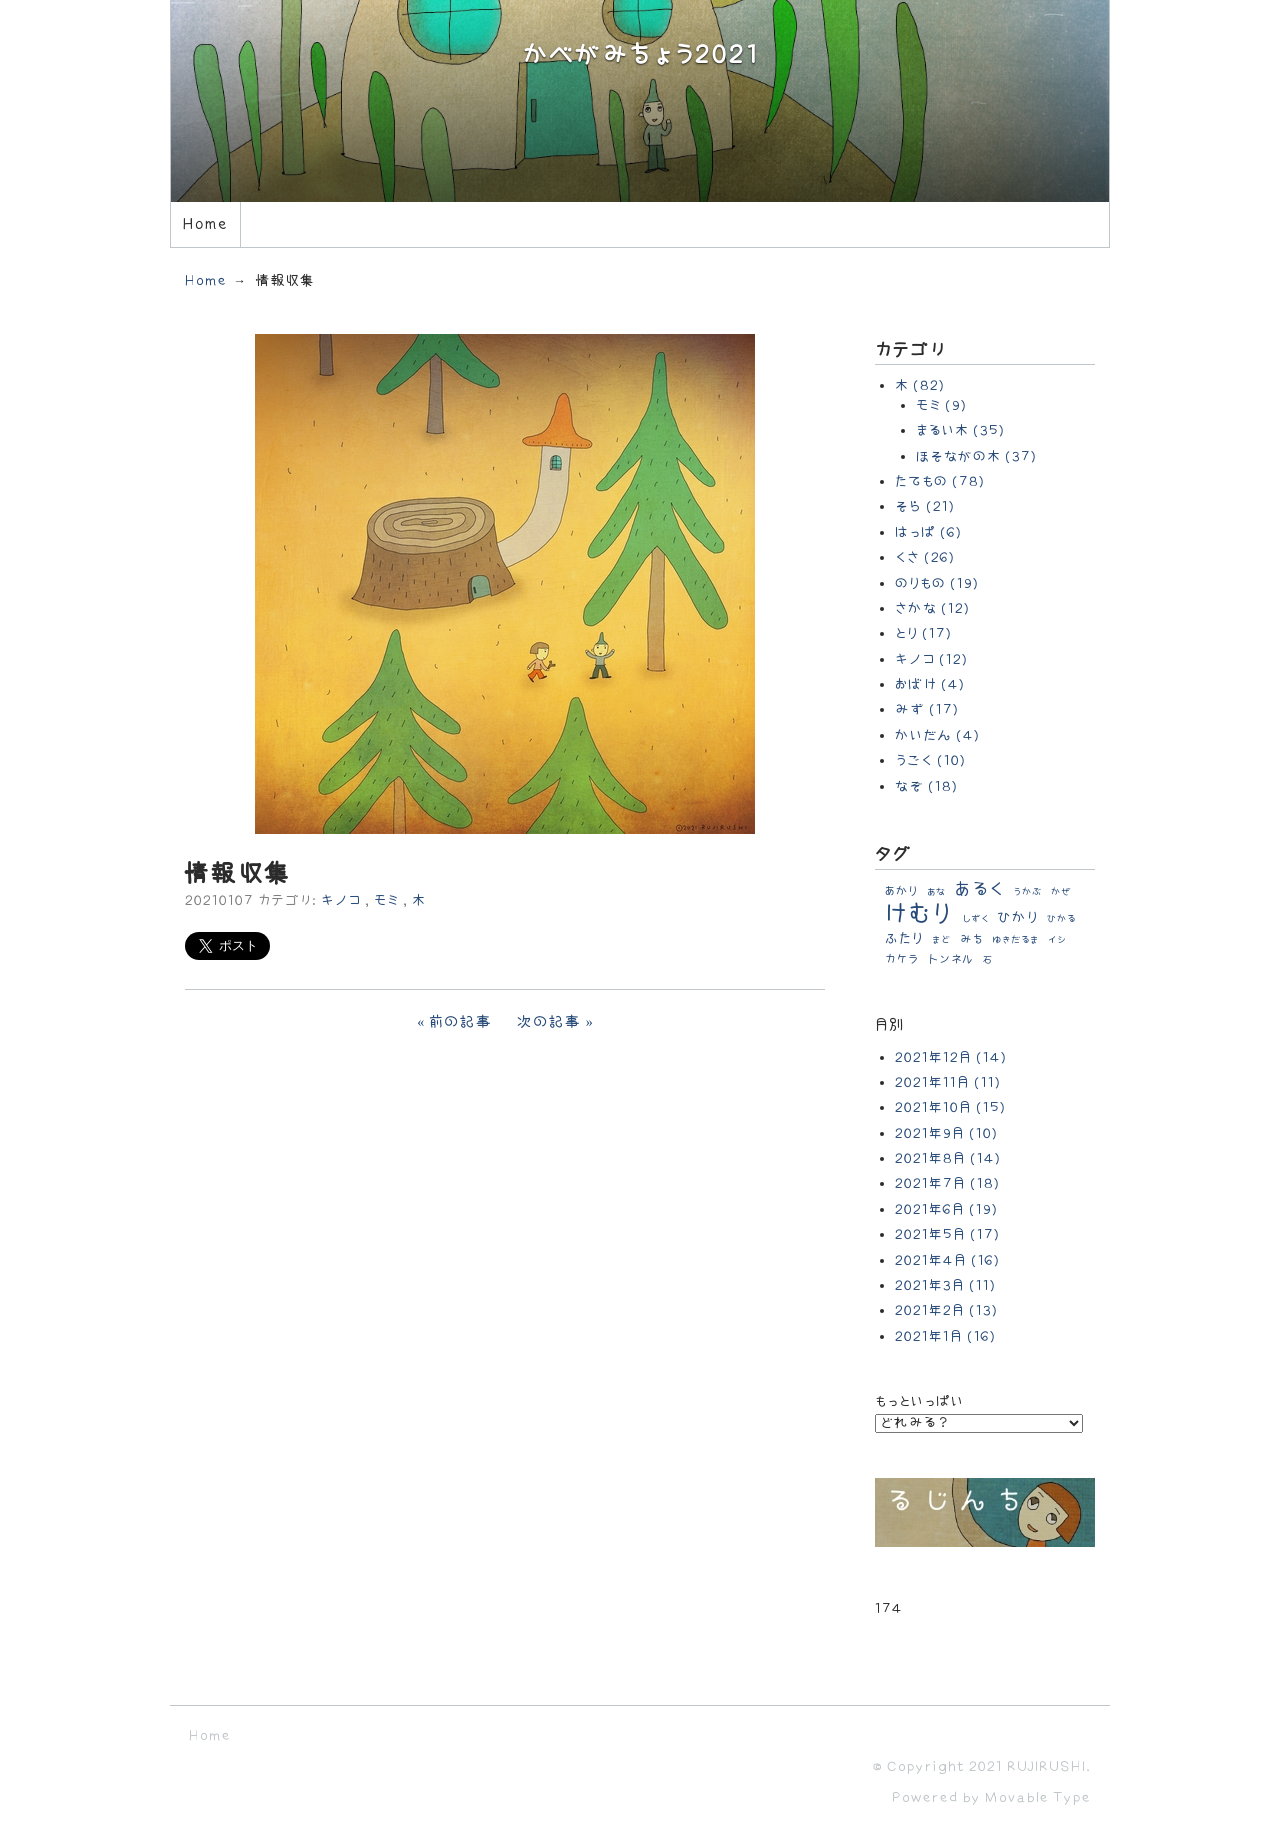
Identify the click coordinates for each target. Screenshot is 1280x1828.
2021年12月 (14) (951, 1057)
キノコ (341, 900)
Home (205, 224)
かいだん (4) (937, 735)
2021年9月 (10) (946, 1133)
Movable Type (1038, 1797)
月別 (890, 1025)
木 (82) (920, 385)
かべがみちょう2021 (640, 55)
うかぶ (1027, 892)
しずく (975, 919)
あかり (901, 891)
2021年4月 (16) (947, 1260)
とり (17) (923, 633)
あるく (979, 889)
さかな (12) (932, 608)
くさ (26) (925, 557)
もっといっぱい (919, 1401)
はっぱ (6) (928, 532)
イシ (1057, 940)
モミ (386, 900)
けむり (919, 914)
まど (941, 940)
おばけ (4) (930, 684)
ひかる (1061, 919)
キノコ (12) (931, 659)
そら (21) (925, 506)
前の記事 (461, 1022)
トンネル (951, 959)
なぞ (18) (926, 786)
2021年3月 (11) (945, 1285)
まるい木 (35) (960, 430)
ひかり (1018, 917)
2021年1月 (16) (945, 1336)
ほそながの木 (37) (976, 456)
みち (971, 939)
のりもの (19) (937, 583)
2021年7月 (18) (947, 1183)
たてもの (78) (940, 481)
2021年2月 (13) (946, 1310)
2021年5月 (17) (947, 1234)
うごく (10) (930, 760)
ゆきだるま (1015, 940)
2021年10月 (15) (950, 1107)
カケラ (902, 959)
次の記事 (549, 1022)
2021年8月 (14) (948, 1158)
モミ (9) (941, 405)
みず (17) (927, 709)
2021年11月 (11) (948, 1082)
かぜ (1061, 892)
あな (936, 892)
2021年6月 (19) (946, 1209)
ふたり (904, 938)
